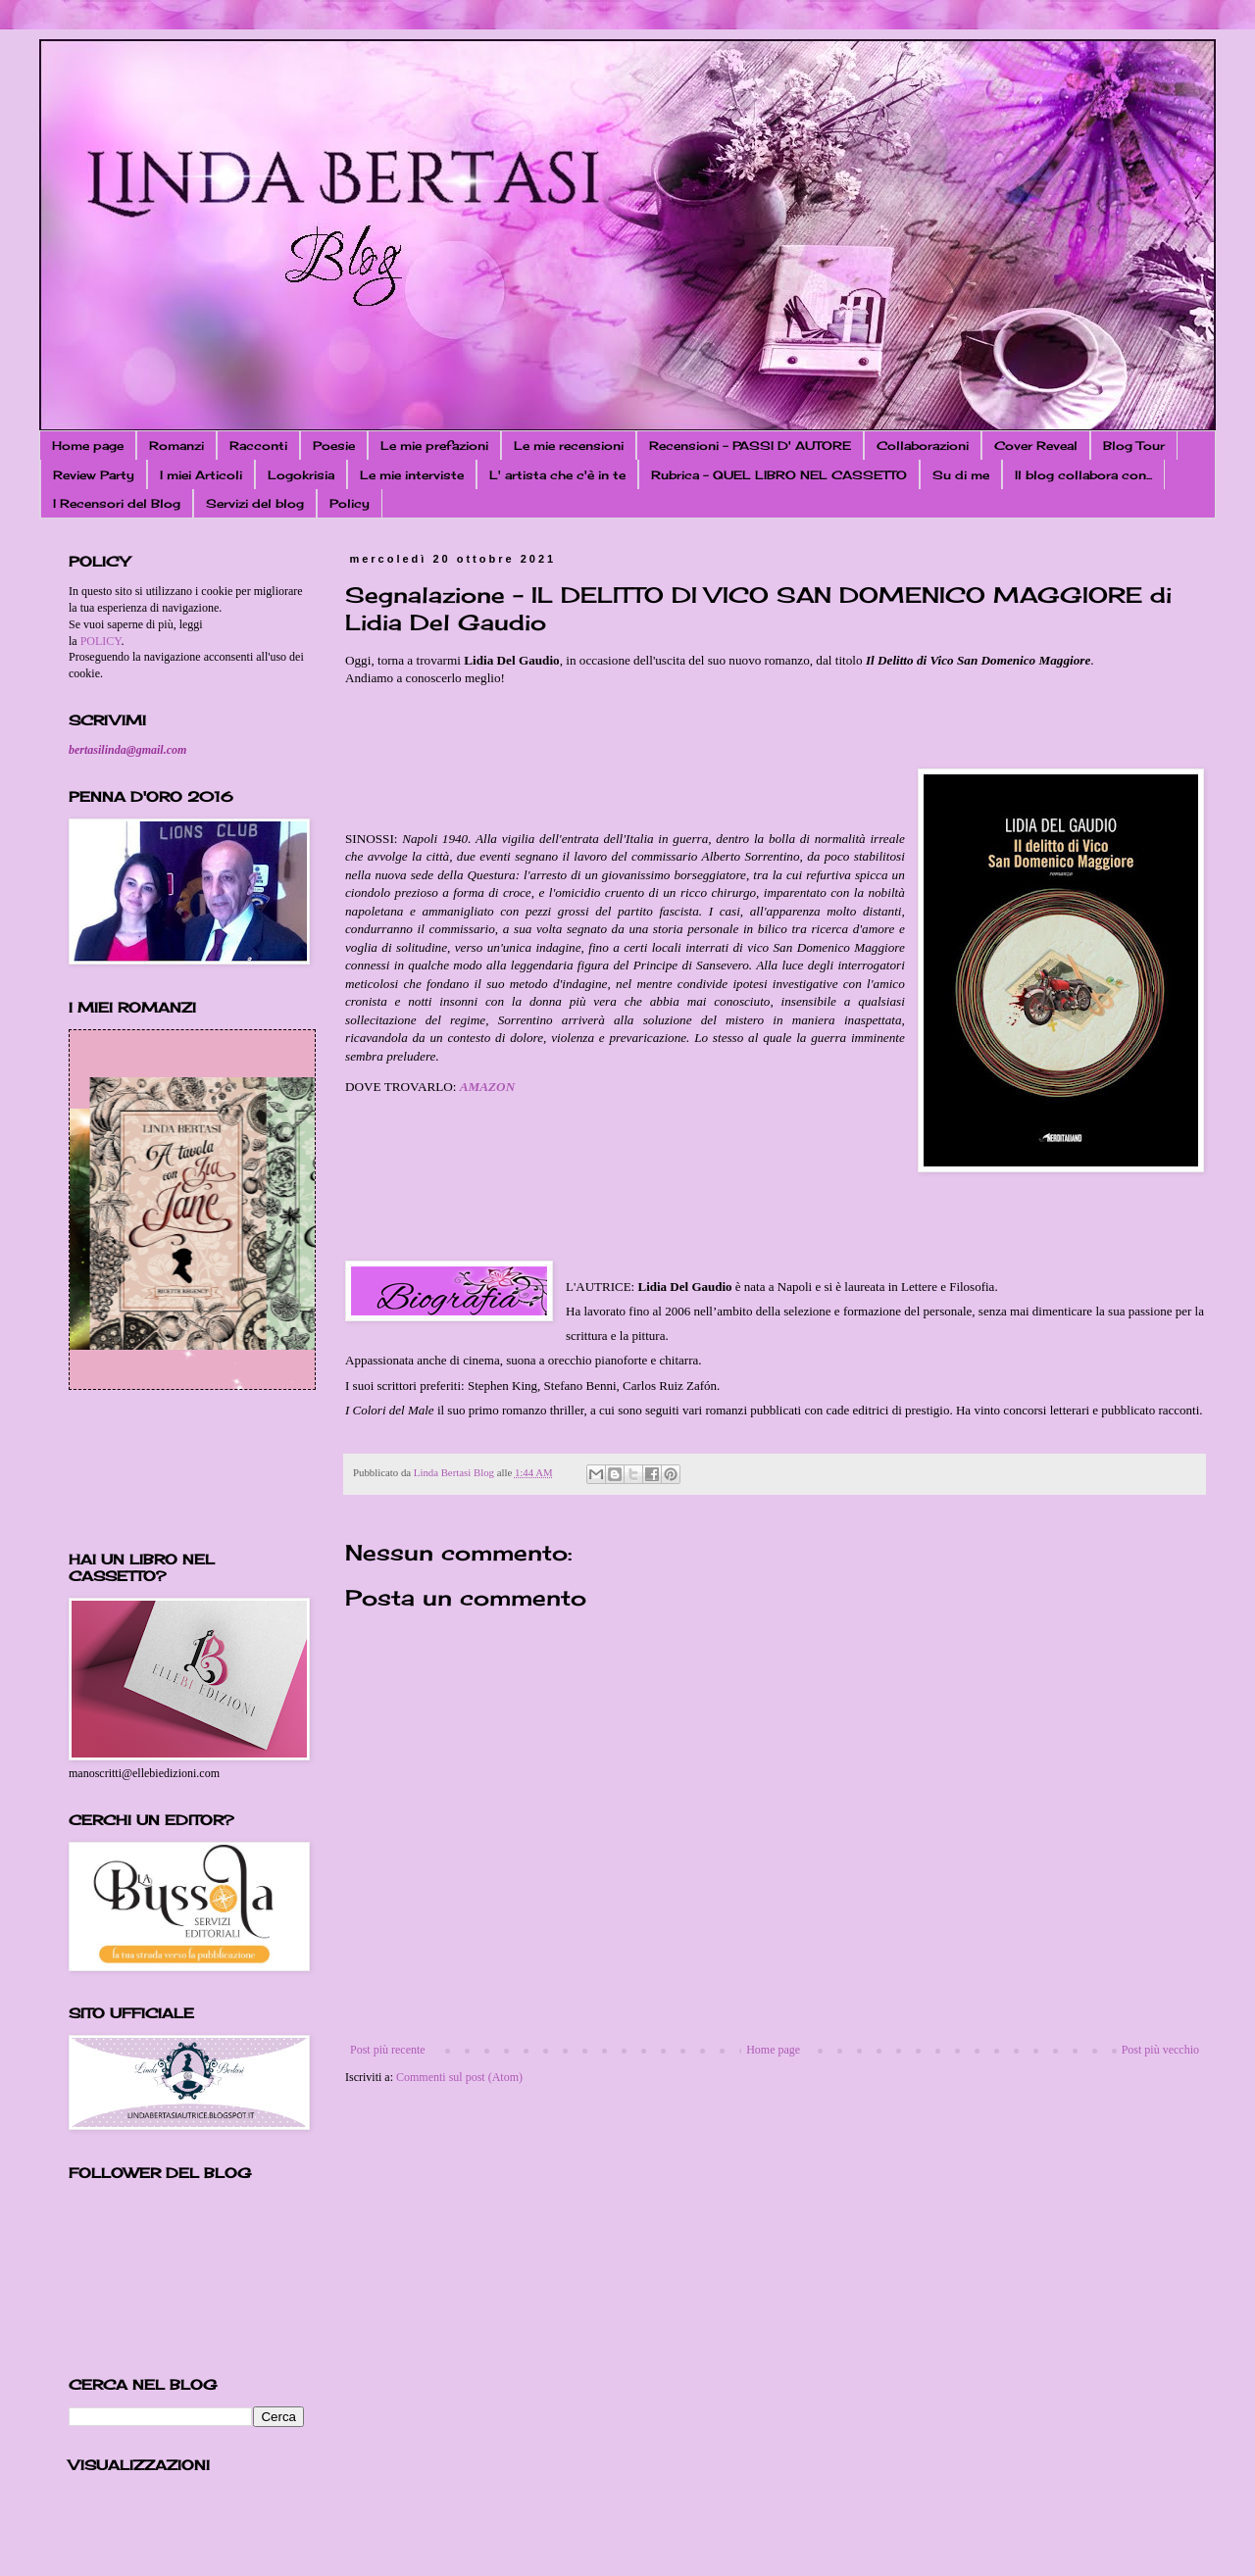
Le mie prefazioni (434, 445)
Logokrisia (301, 475)
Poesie (334, 445)
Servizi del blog (255, 503)
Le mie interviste (412, 475)
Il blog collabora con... (1083, 475)
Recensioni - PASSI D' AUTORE (750, 445)
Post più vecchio (1160, 2049)
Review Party (93, 475)
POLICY (101, 641)
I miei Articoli (201, 475)
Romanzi (176, 445)
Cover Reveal (1036, 445)
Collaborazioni (923, 445)
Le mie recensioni (569, 445)
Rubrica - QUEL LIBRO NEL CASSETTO (779, 475)
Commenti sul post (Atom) (459, 2077)
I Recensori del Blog (116, 503)
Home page (88, 445)
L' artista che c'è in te (557, 475)
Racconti (258, 445)
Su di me (960, 475)
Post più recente (388, 2049)
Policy (349, 503)
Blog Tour (1134, 445)
